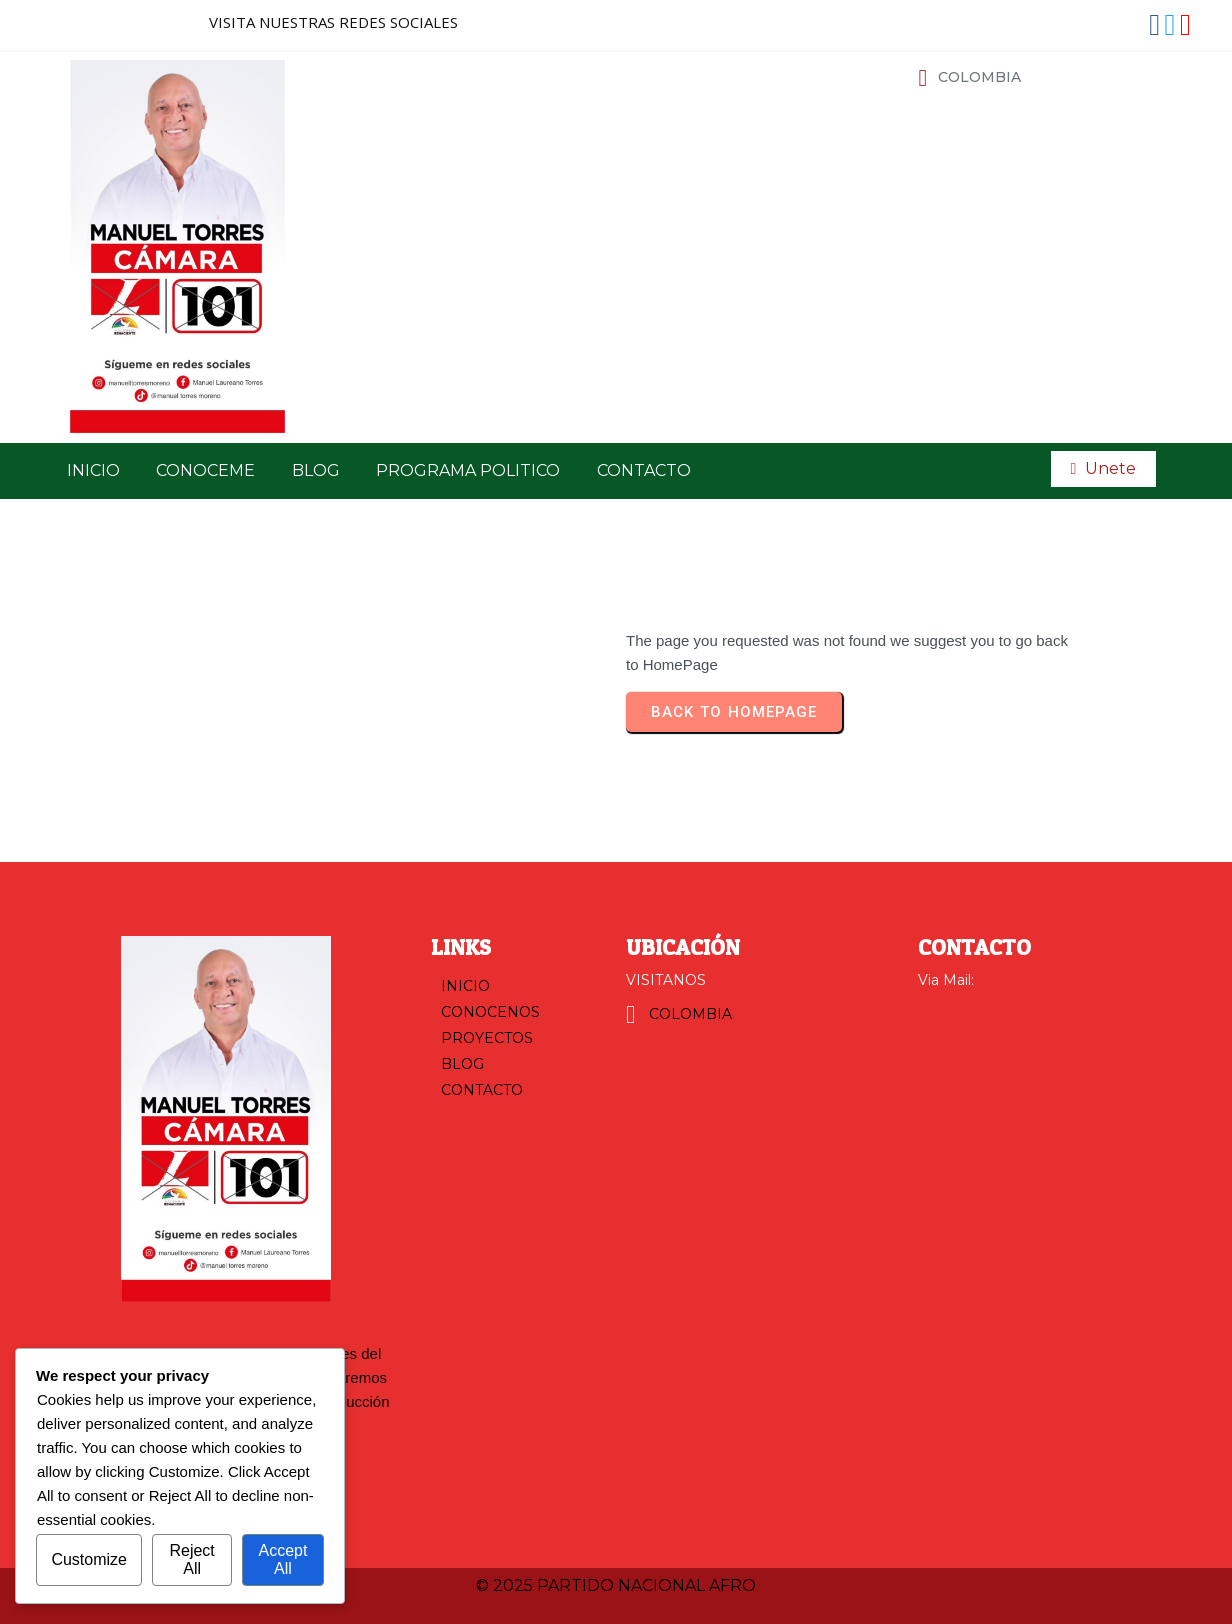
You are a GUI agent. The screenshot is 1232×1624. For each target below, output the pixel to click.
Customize (89, 1559)
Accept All (282, 1559)
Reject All (191, 1559)
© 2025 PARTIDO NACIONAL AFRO (616, 1585)
